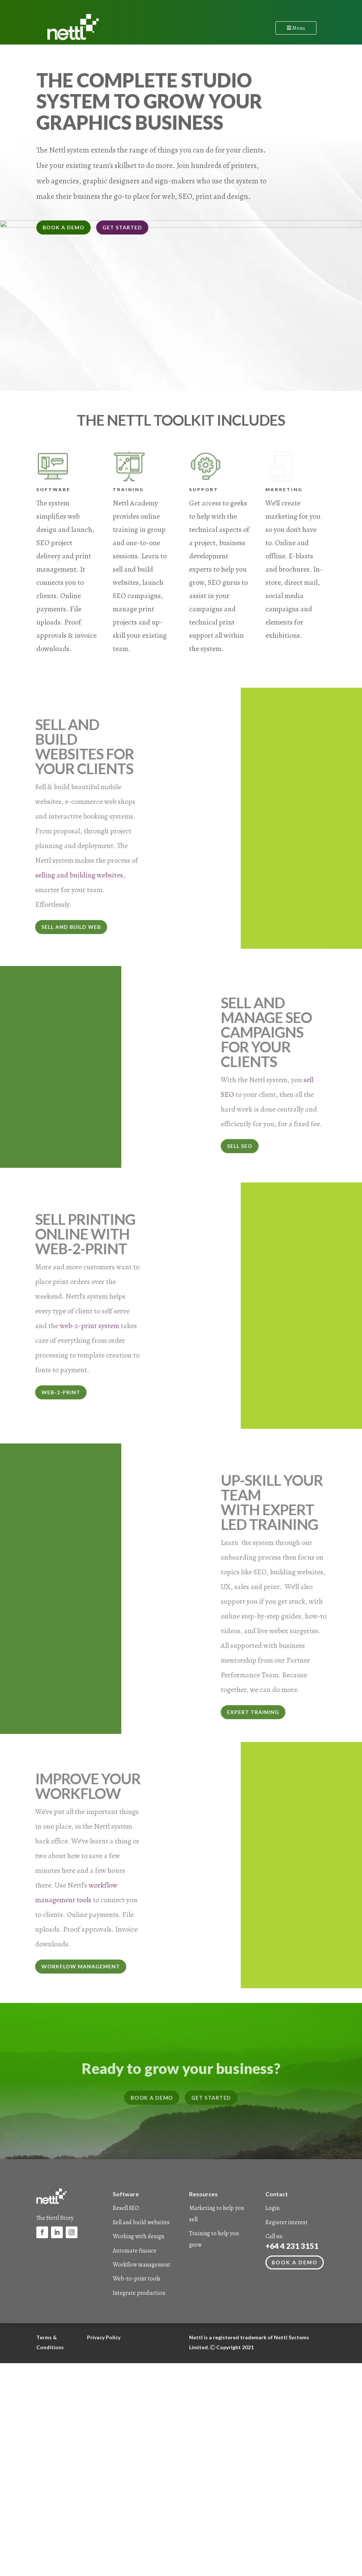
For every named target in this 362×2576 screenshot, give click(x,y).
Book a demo (295, 2306)
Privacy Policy (103, 2380)
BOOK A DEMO (63, 227)
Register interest (286, 2265)
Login (272, 2251)
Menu (296, 28)
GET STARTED (122, 227)
